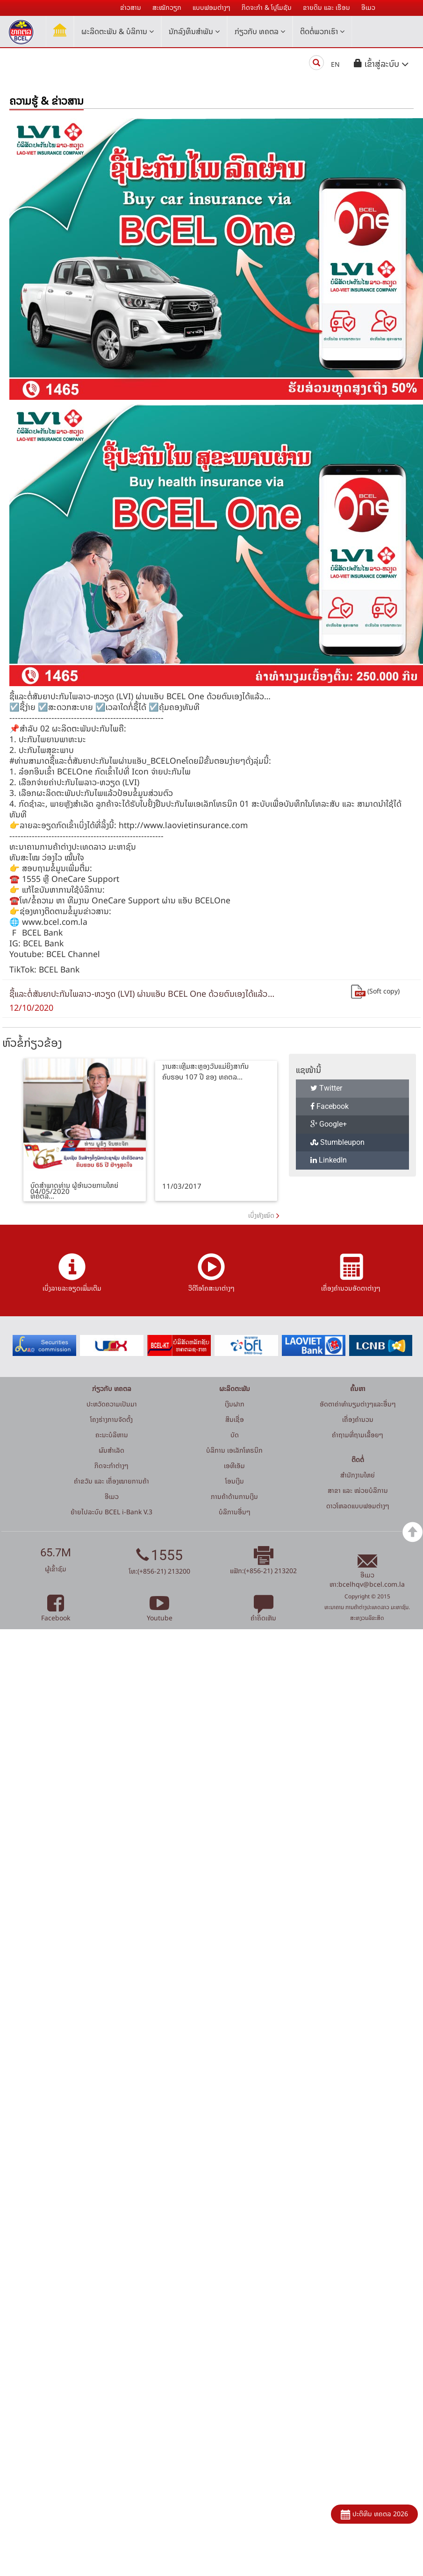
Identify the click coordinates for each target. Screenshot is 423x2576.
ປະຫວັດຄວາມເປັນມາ (111, 1403)
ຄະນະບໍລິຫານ (111, 1434)
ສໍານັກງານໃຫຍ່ (357, 1474)
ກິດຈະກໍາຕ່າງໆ (111, 1465)
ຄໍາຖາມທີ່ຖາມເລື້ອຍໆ (357, 1434)
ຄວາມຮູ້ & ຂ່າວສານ (46, 100)
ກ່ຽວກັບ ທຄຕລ (260, 31)
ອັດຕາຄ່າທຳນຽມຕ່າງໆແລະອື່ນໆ (358, 1403)
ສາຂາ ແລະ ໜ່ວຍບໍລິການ (358, 1490)
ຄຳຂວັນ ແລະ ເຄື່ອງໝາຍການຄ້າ (111, 1481)
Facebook (329, 1106)
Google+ (328, 1124)
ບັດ (234, 1434)
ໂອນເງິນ (234, 1481)
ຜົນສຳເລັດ (111, 1450)
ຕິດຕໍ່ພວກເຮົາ (322, 31)
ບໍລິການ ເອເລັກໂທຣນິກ (234, 1450)
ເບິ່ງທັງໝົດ (261, 1215)
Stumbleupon (337, 1142)
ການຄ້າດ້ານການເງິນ (234, 1496)
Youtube (159, 1612)
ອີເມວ (112, 1496)
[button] (381, 63)
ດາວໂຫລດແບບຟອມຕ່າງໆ (357, 1505)
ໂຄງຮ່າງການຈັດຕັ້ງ (111, 1419)
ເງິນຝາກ (234, 1403)
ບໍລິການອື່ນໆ (235, 1511)
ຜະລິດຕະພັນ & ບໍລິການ (117, 31)
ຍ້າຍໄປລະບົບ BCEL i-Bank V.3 (111, 1511)
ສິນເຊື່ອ (234, 1419)
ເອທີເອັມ (234, 1465)
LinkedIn (328, 1160)
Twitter (326, 1088)
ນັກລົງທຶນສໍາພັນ (194, 31)
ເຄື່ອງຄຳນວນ (357, 1419)
